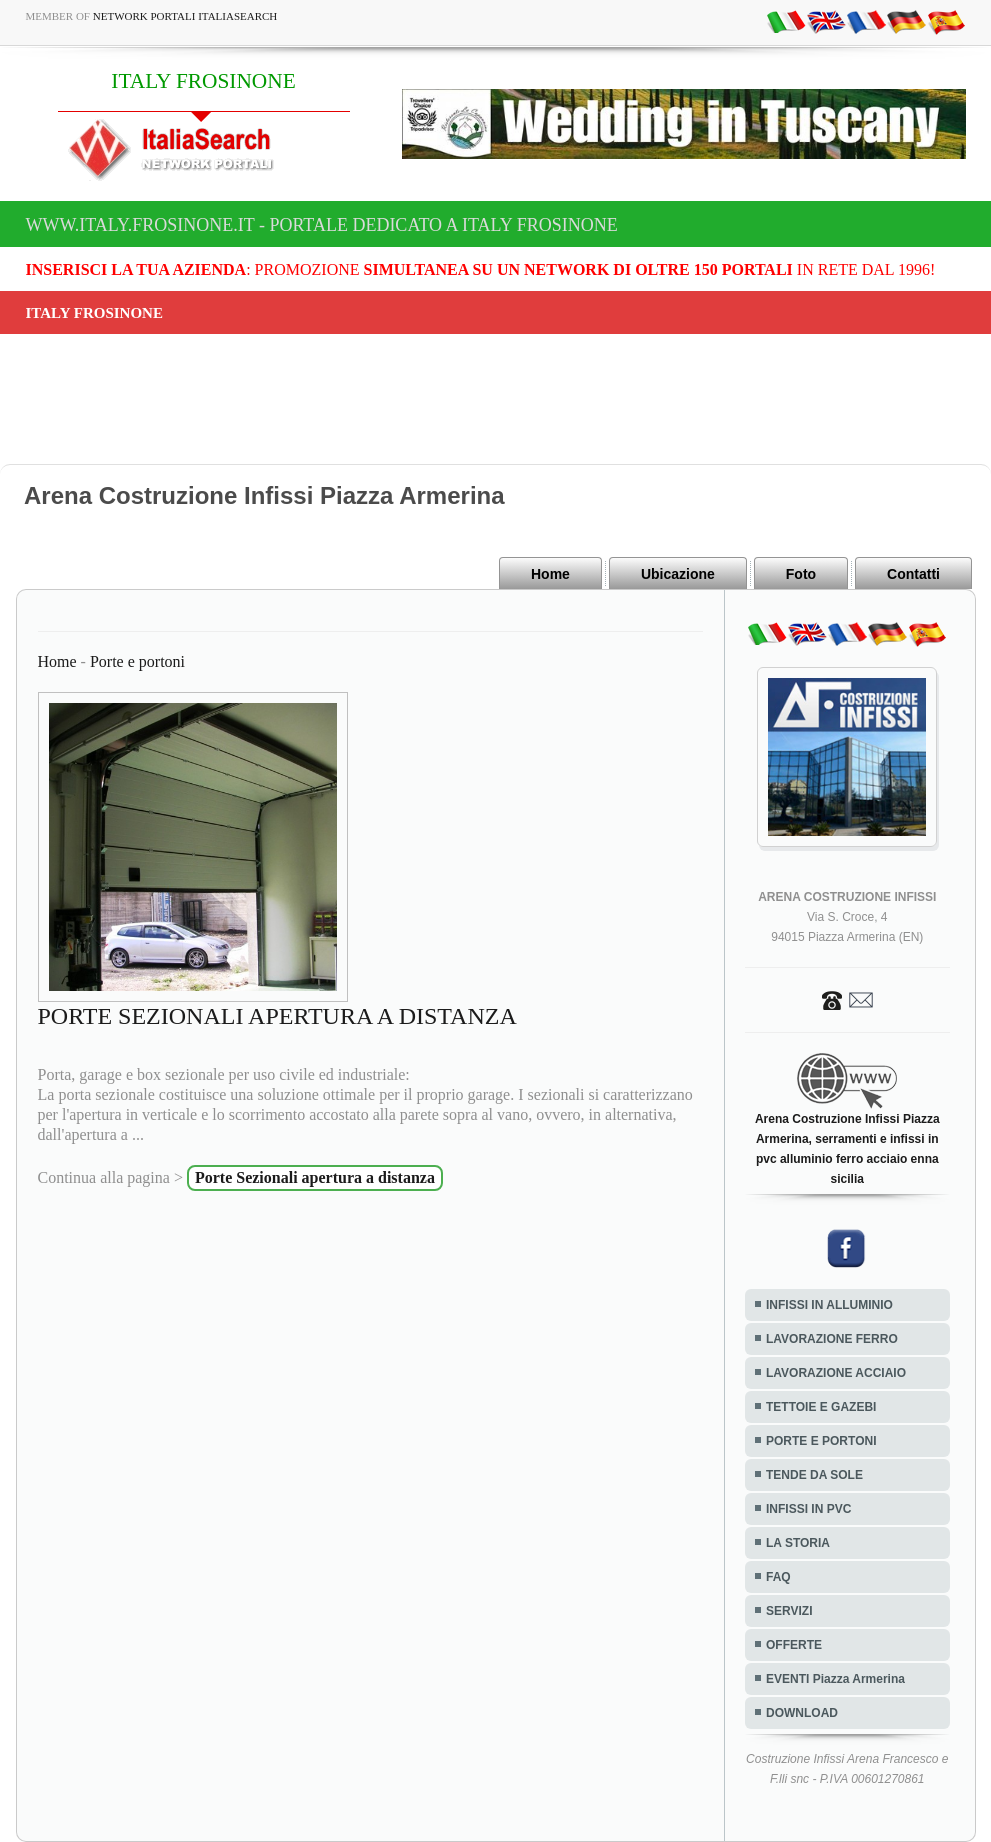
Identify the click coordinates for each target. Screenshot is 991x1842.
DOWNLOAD (802, 1713)
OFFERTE (794, 1645)
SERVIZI (789, 1611)
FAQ (778, 1577)
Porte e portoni (137, 661)
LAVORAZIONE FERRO (832, 1339)
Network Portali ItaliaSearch (185, 16)
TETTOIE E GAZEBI (821, 1407)
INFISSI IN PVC (808, 1509)
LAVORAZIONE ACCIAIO (836, 1373)
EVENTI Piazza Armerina (835, 1679)
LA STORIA (798, 1543)
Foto (801, 574)
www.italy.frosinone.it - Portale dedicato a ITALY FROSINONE (322, 225)
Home (550, 574)
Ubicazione (678, 574)
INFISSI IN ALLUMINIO (829, 1305)
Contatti (913, 574)
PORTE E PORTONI (821, 1441)
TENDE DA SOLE (814, 1475)
